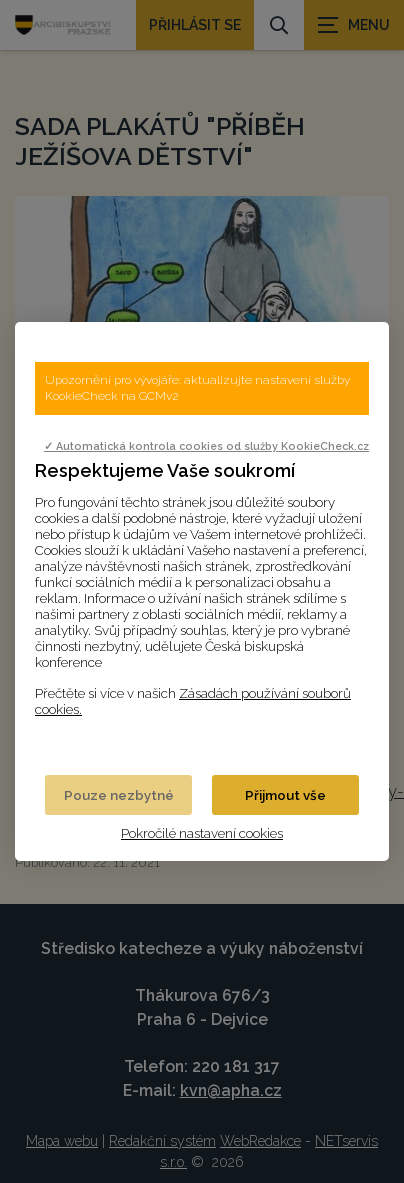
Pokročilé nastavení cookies (202, 833)
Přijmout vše (285, 795)
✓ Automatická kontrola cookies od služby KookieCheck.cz (206, 446)
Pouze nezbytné (119, 795)
